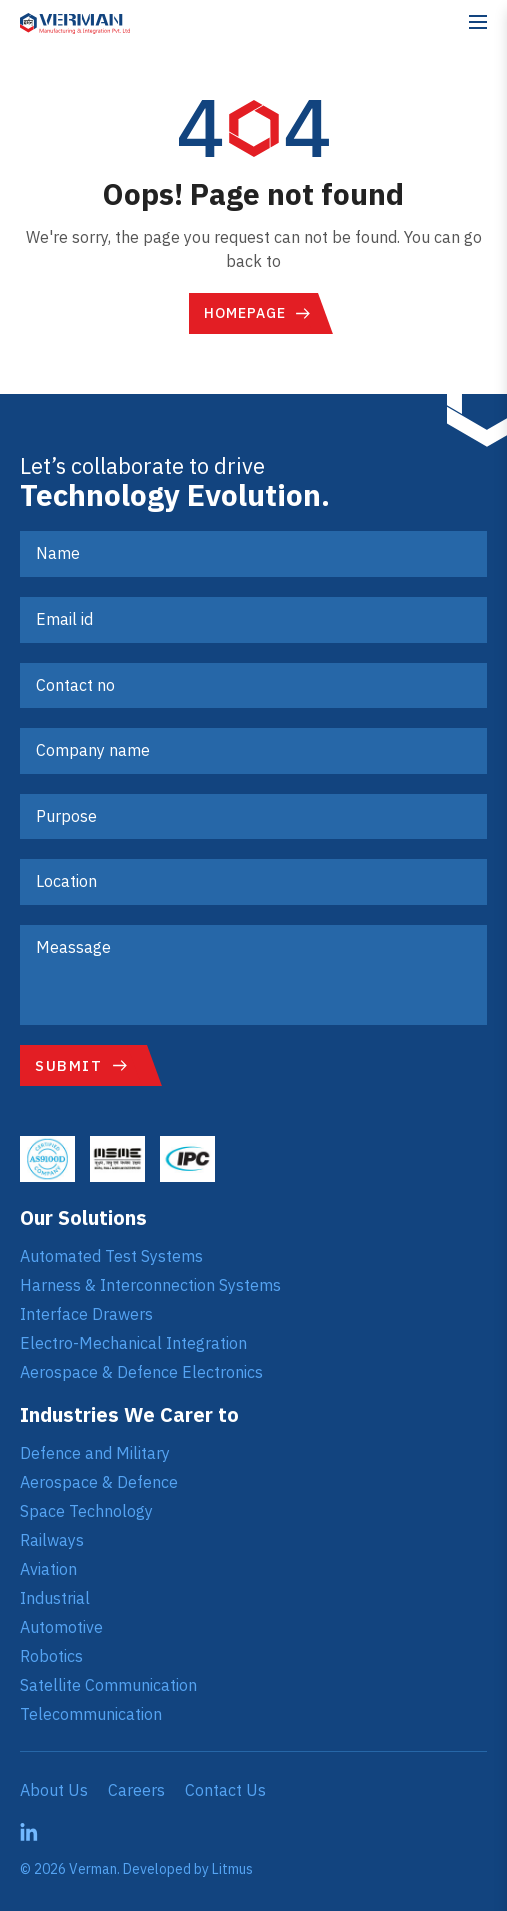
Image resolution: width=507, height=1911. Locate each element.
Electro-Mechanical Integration (133, 1343)
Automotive (61, 1627)
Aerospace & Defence (99, 1482)
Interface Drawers (86, 1314)
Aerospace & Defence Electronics (141, 1372)
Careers (136, 1790)
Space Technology (86, 1511)
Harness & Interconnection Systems (150, 1285)
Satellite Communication (108, 1685)
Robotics (51, 1656)
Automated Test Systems (111, 1256)
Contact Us (225, 1790)
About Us (54, 1790)
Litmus (232, 1869)
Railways (52, 1540)
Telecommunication (91, 1714)
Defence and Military (95, 1453)
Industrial (55, 1598)
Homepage (245, 313)
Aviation (48, 1569)
